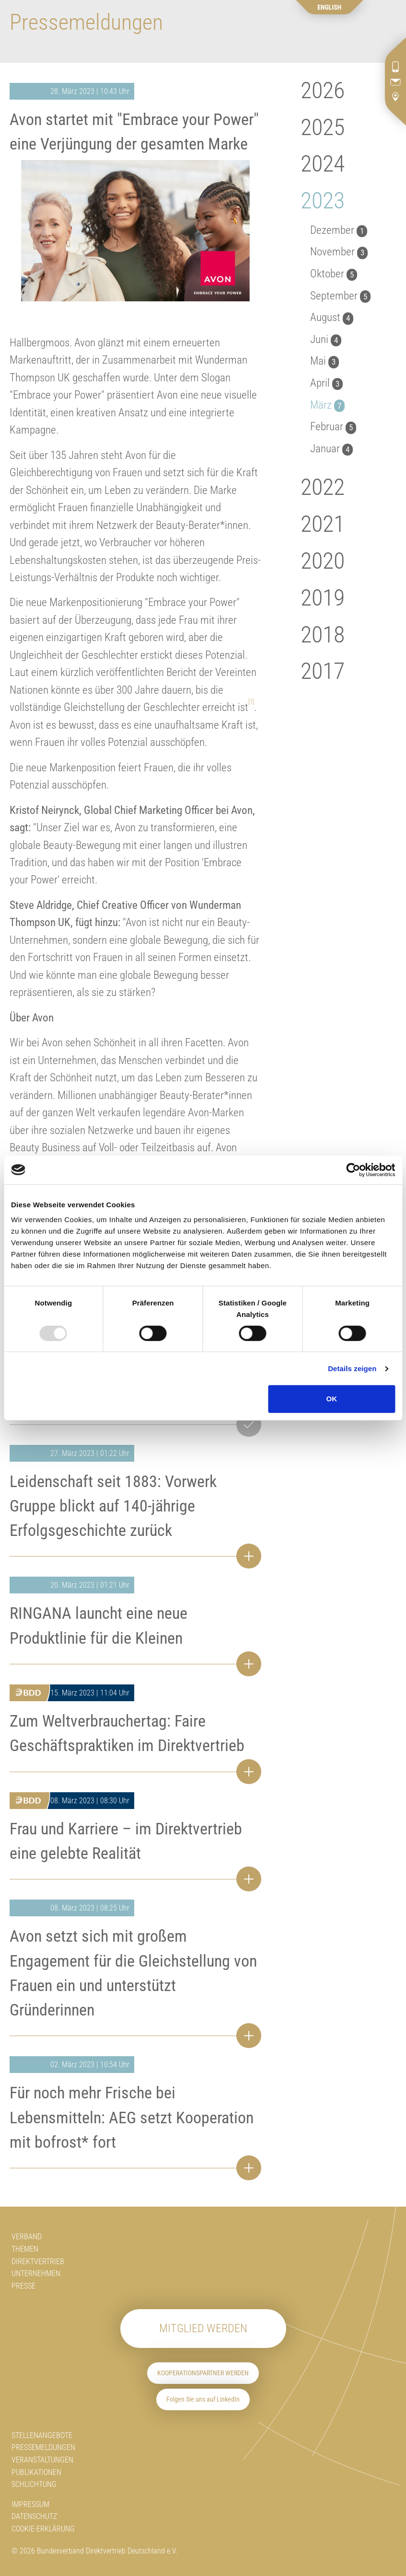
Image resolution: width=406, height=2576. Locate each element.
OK (331, 1399)
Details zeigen (352, 1368)
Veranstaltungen (42, 2459)
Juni (325, 339)
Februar (333, 426)
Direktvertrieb (38, 2261)
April (326, 383)
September (340, 295)
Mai (324, 361)
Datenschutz (34, 2516)
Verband (27, 2236)
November (339, 251)
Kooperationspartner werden (203, 2373)
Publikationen (36, 2472)
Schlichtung (34, 2484)
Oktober (333, 273)
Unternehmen (36, 2273)
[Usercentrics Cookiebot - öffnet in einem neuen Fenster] (353, 1170)
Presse (23, 2285)
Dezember (338, 230)
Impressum (30, 2504)
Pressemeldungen (43, 2447)
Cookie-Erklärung (43, 2528)
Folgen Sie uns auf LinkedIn (203, 2399)
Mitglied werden (203, 2328)
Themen (25, 2249)
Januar (331, 448)
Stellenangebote (42, 2435)
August (331, 317)
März (327, 405)
